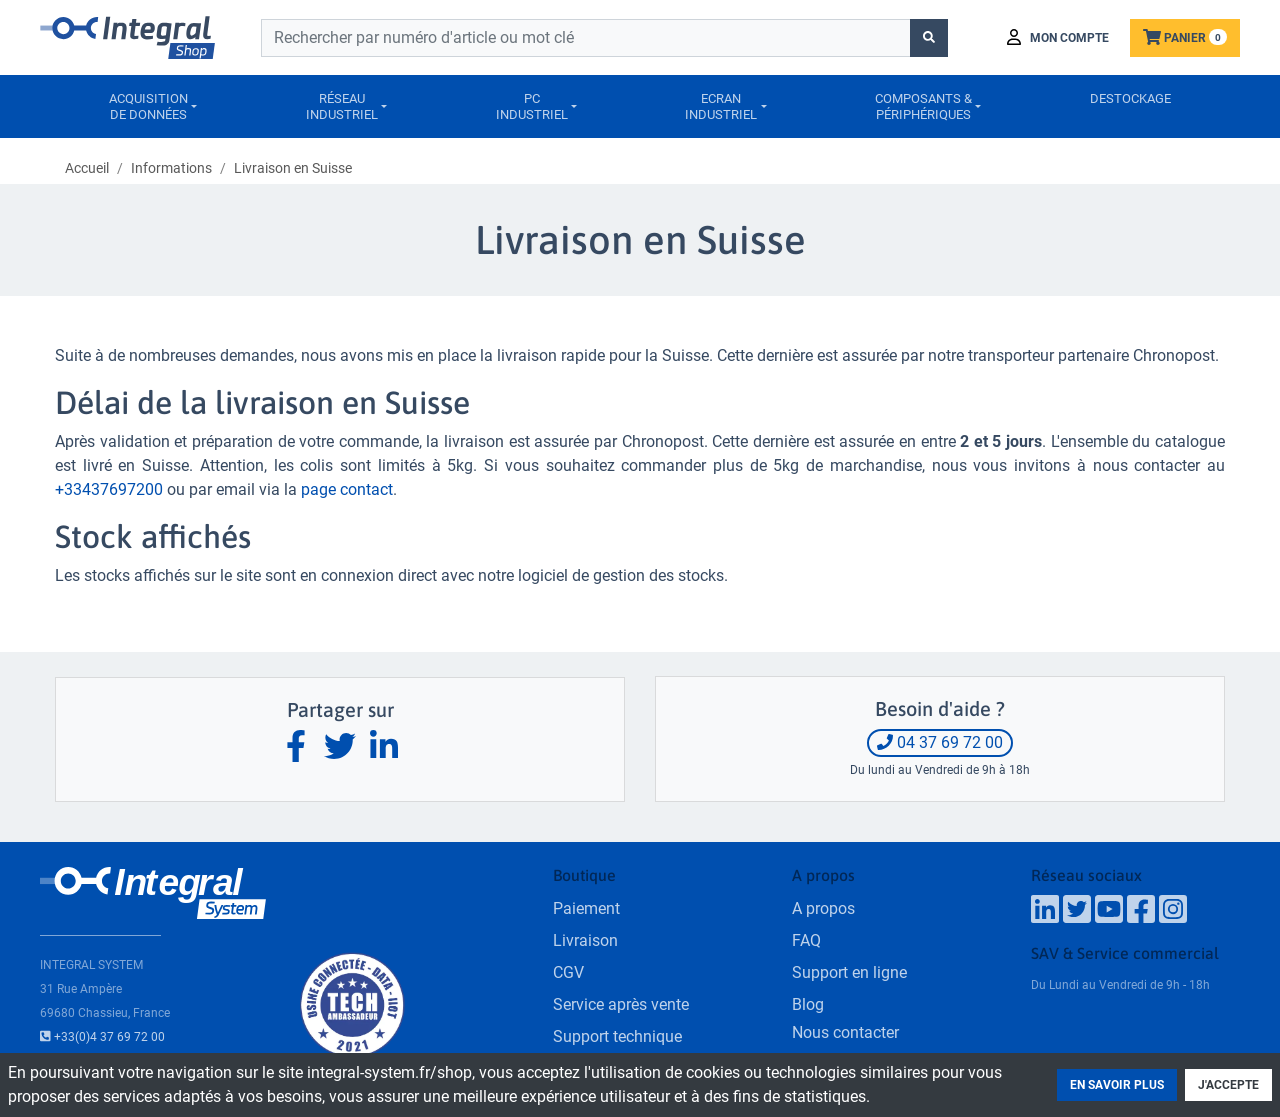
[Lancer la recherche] (929, 38)
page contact (347, 489)
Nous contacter (845, 1032)
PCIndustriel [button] (532, 106)
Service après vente (621, 1004)
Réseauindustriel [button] (342, 106)
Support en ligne (849, 972)
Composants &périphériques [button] (923, 106)
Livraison (585, 940)
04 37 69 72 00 (940, 742)
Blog (808, 1004)
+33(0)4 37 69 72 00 (102, 1037)
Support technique (617, 1036)
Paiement (586, 908)
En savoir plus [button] (1117, 1085)
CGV (568, 972)
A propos (823, 908)
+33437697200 (109, 489)
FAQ (806, 940)
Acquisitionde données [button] (148, 106)
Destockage (1130, 98)
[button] (1058, 38)
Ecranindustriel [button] (721, 106)
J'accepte (1228, 1085)
